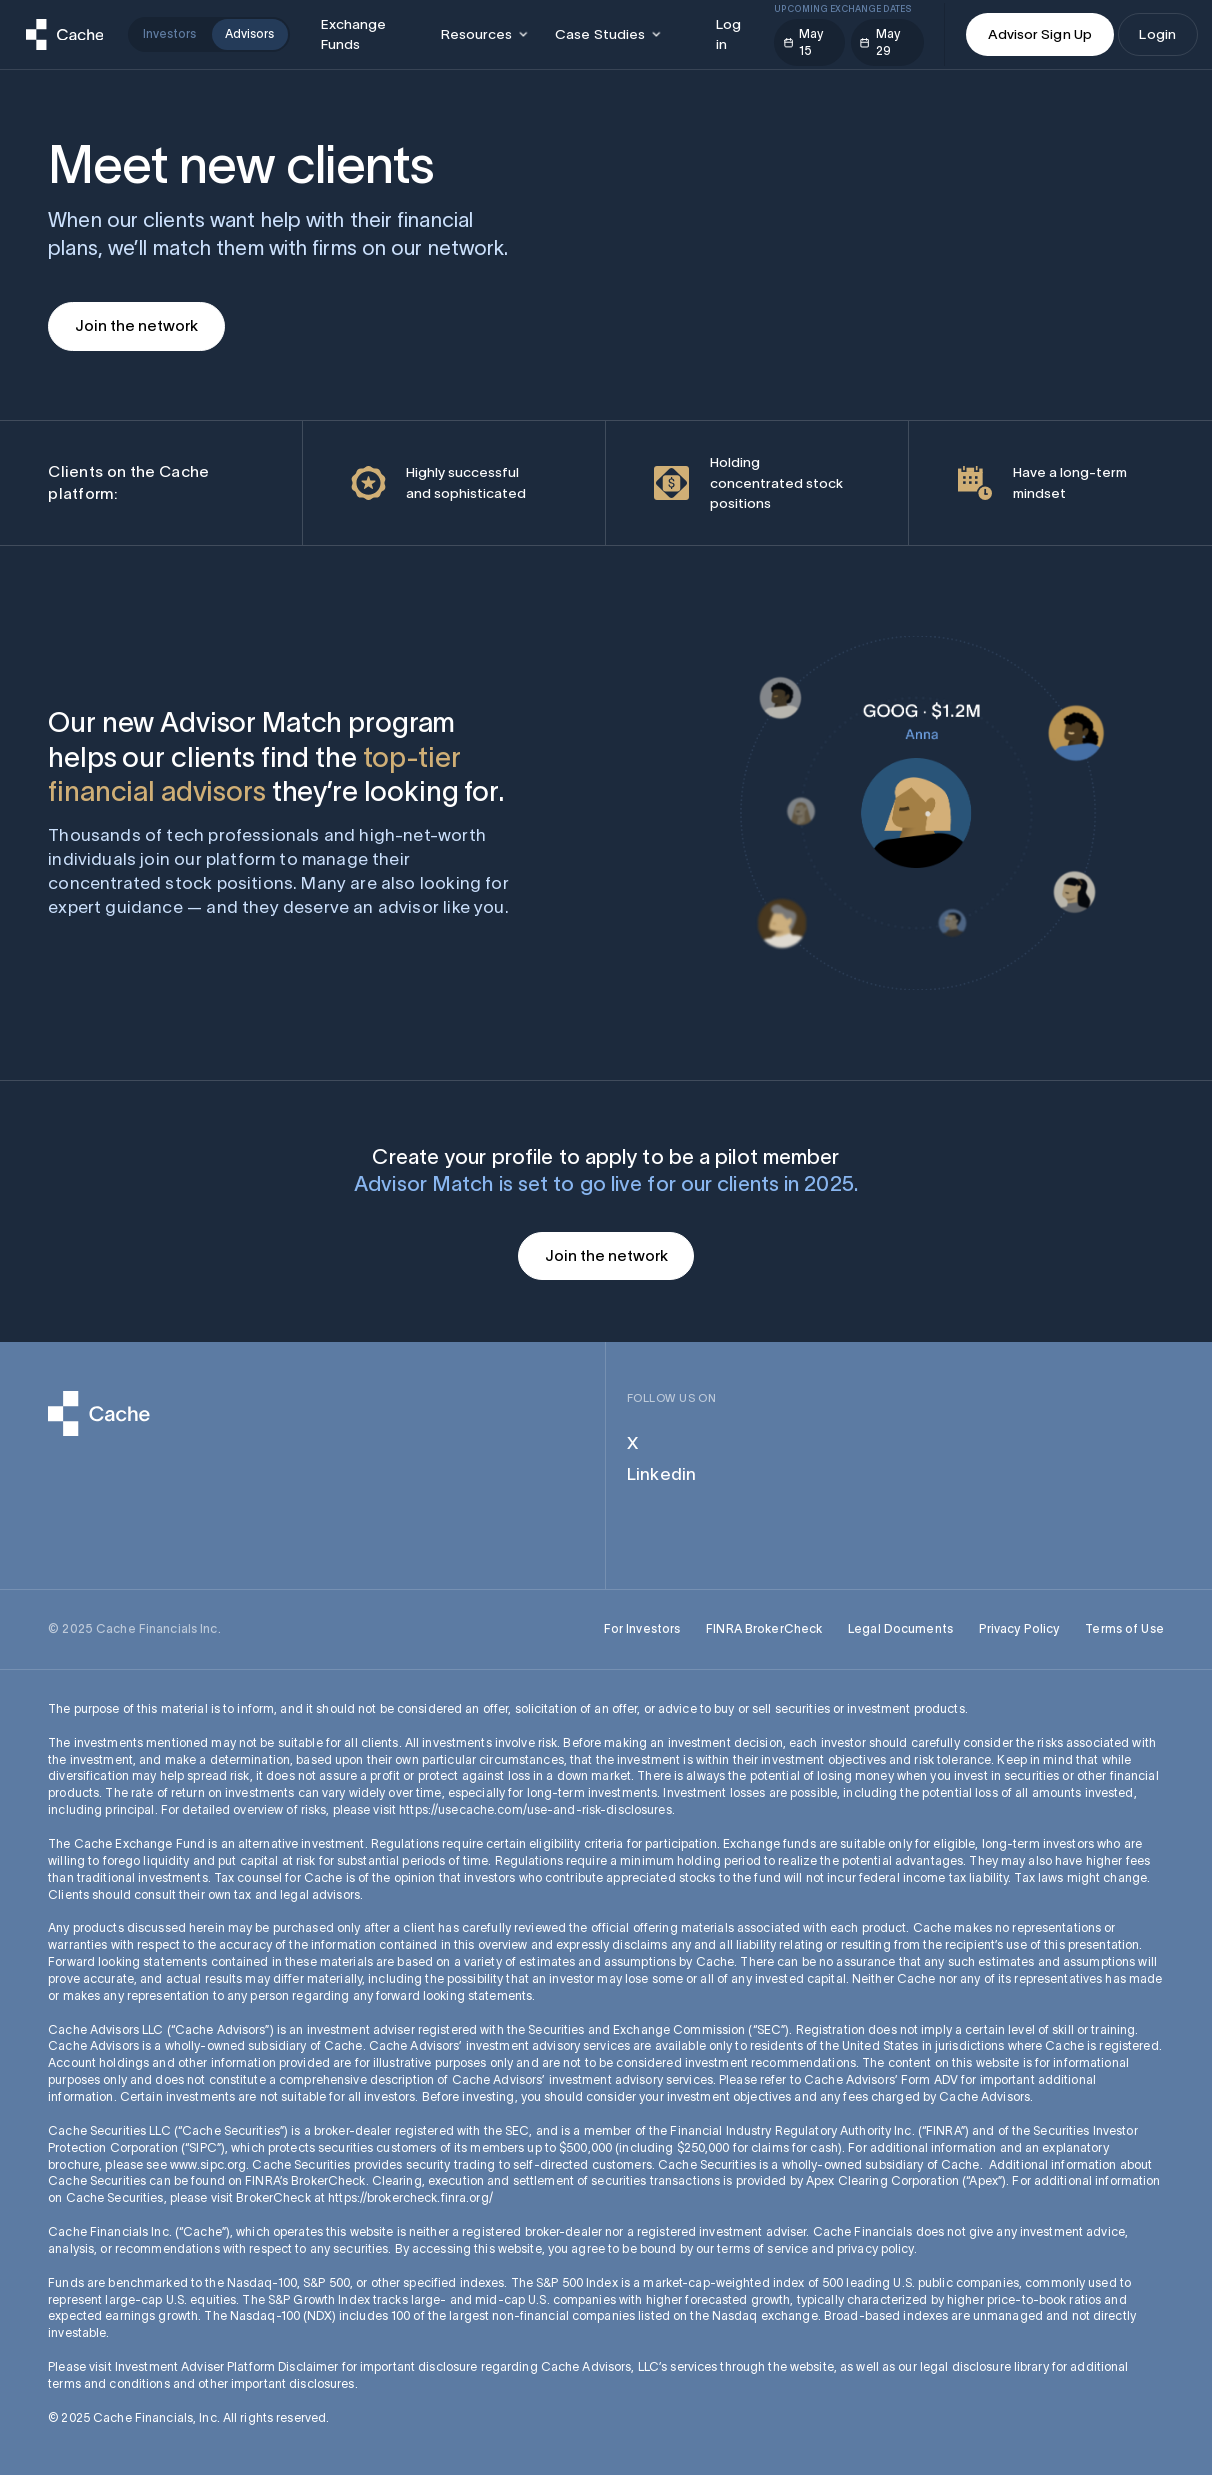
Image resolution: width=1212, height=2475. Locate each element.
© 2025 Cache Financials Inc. (134, 1628)
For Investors (642, 1628)
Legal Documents (900, 1628)
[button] (484, 34)
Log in (728, 34)
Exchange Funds (354, 34)
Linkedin (661, 1473)
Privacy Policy (1019, 1628)
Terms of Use (1124, 1628)
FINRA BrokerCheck (764, 1628)
